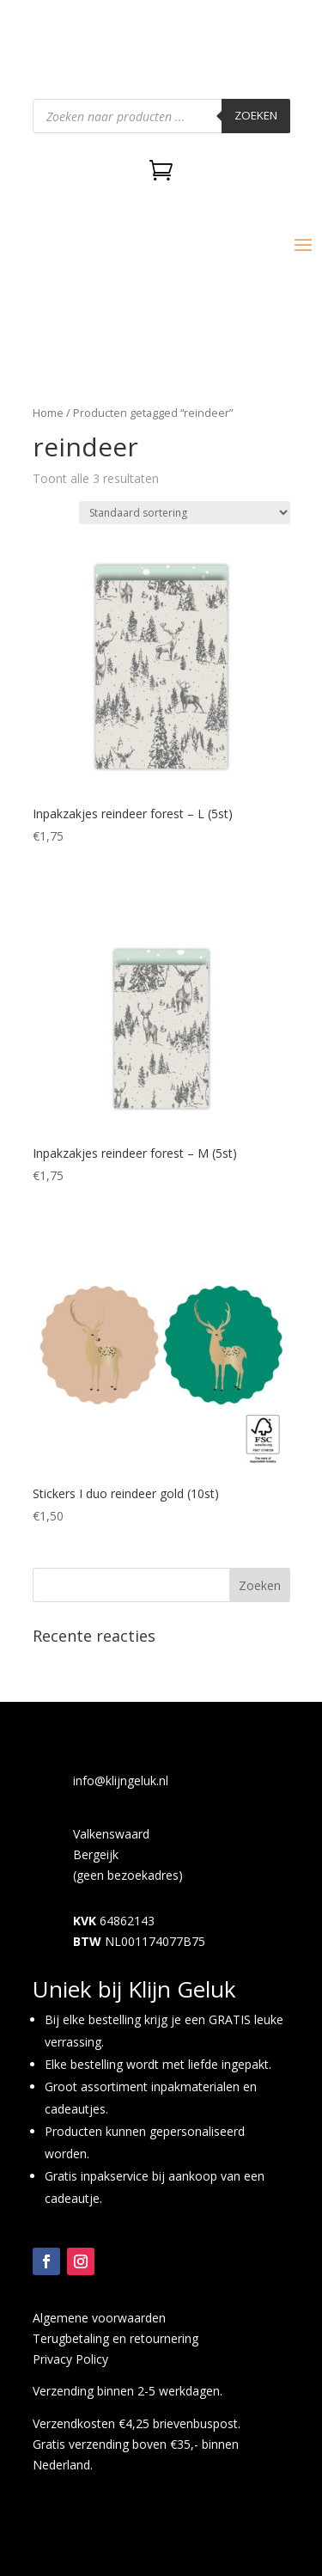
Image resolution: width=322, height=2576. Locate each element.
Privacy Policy (70, 2359)
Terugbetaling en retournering (115, 2338)
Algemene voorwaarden (99, 2318)
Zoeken (255, 115)
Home (48, 412)
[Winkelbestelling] (184, 512)
